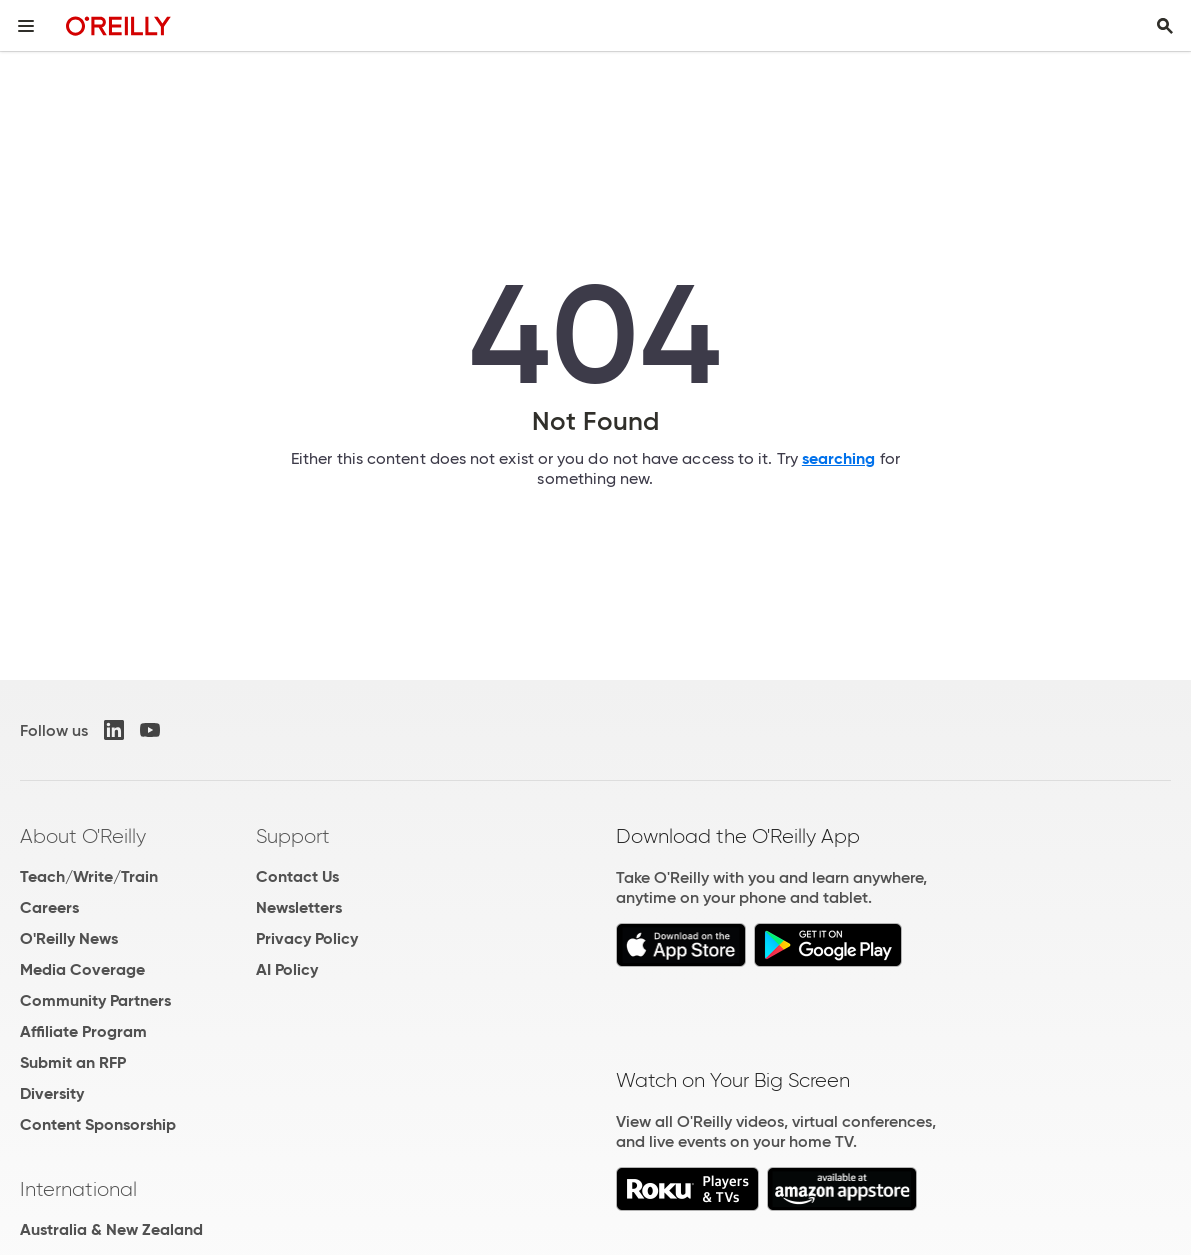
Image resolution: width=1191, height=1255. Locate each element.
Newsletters (299, 907)
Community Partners (95, 1000)
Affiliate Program (83, 1031)
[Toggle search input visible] (1165, 26)
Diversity (52, 1093)
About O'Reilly (83, 836)
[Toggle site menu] (26, 26)
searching (839, 458)
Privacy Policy (307, 938)
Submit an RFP (73, 1062)
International (78, 1189)
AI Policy (287, 969)
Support (293, 836)
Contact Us (297, 876)
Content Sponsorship (98, 1124)
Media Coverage (82, 969)
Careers (49, 907)
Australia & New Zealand (111, 1229)
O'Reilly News (69, 938)
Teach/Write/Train (89, 876)
